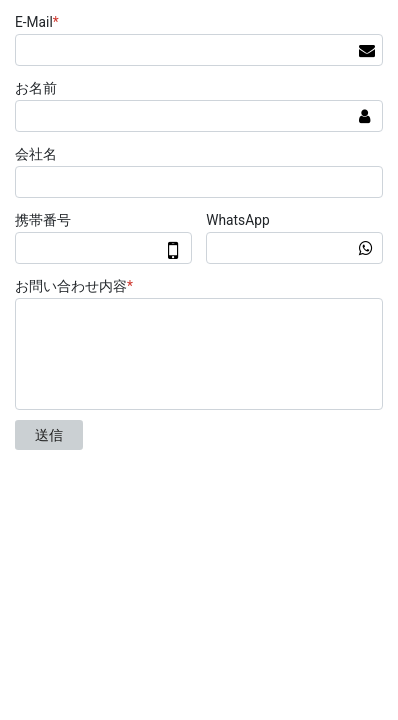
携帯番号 (43, 220)
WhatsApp (237, 220)
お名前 (36, 88)
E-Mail (39, 22)
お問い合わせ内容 (76, 286)
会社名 (36, 154)
